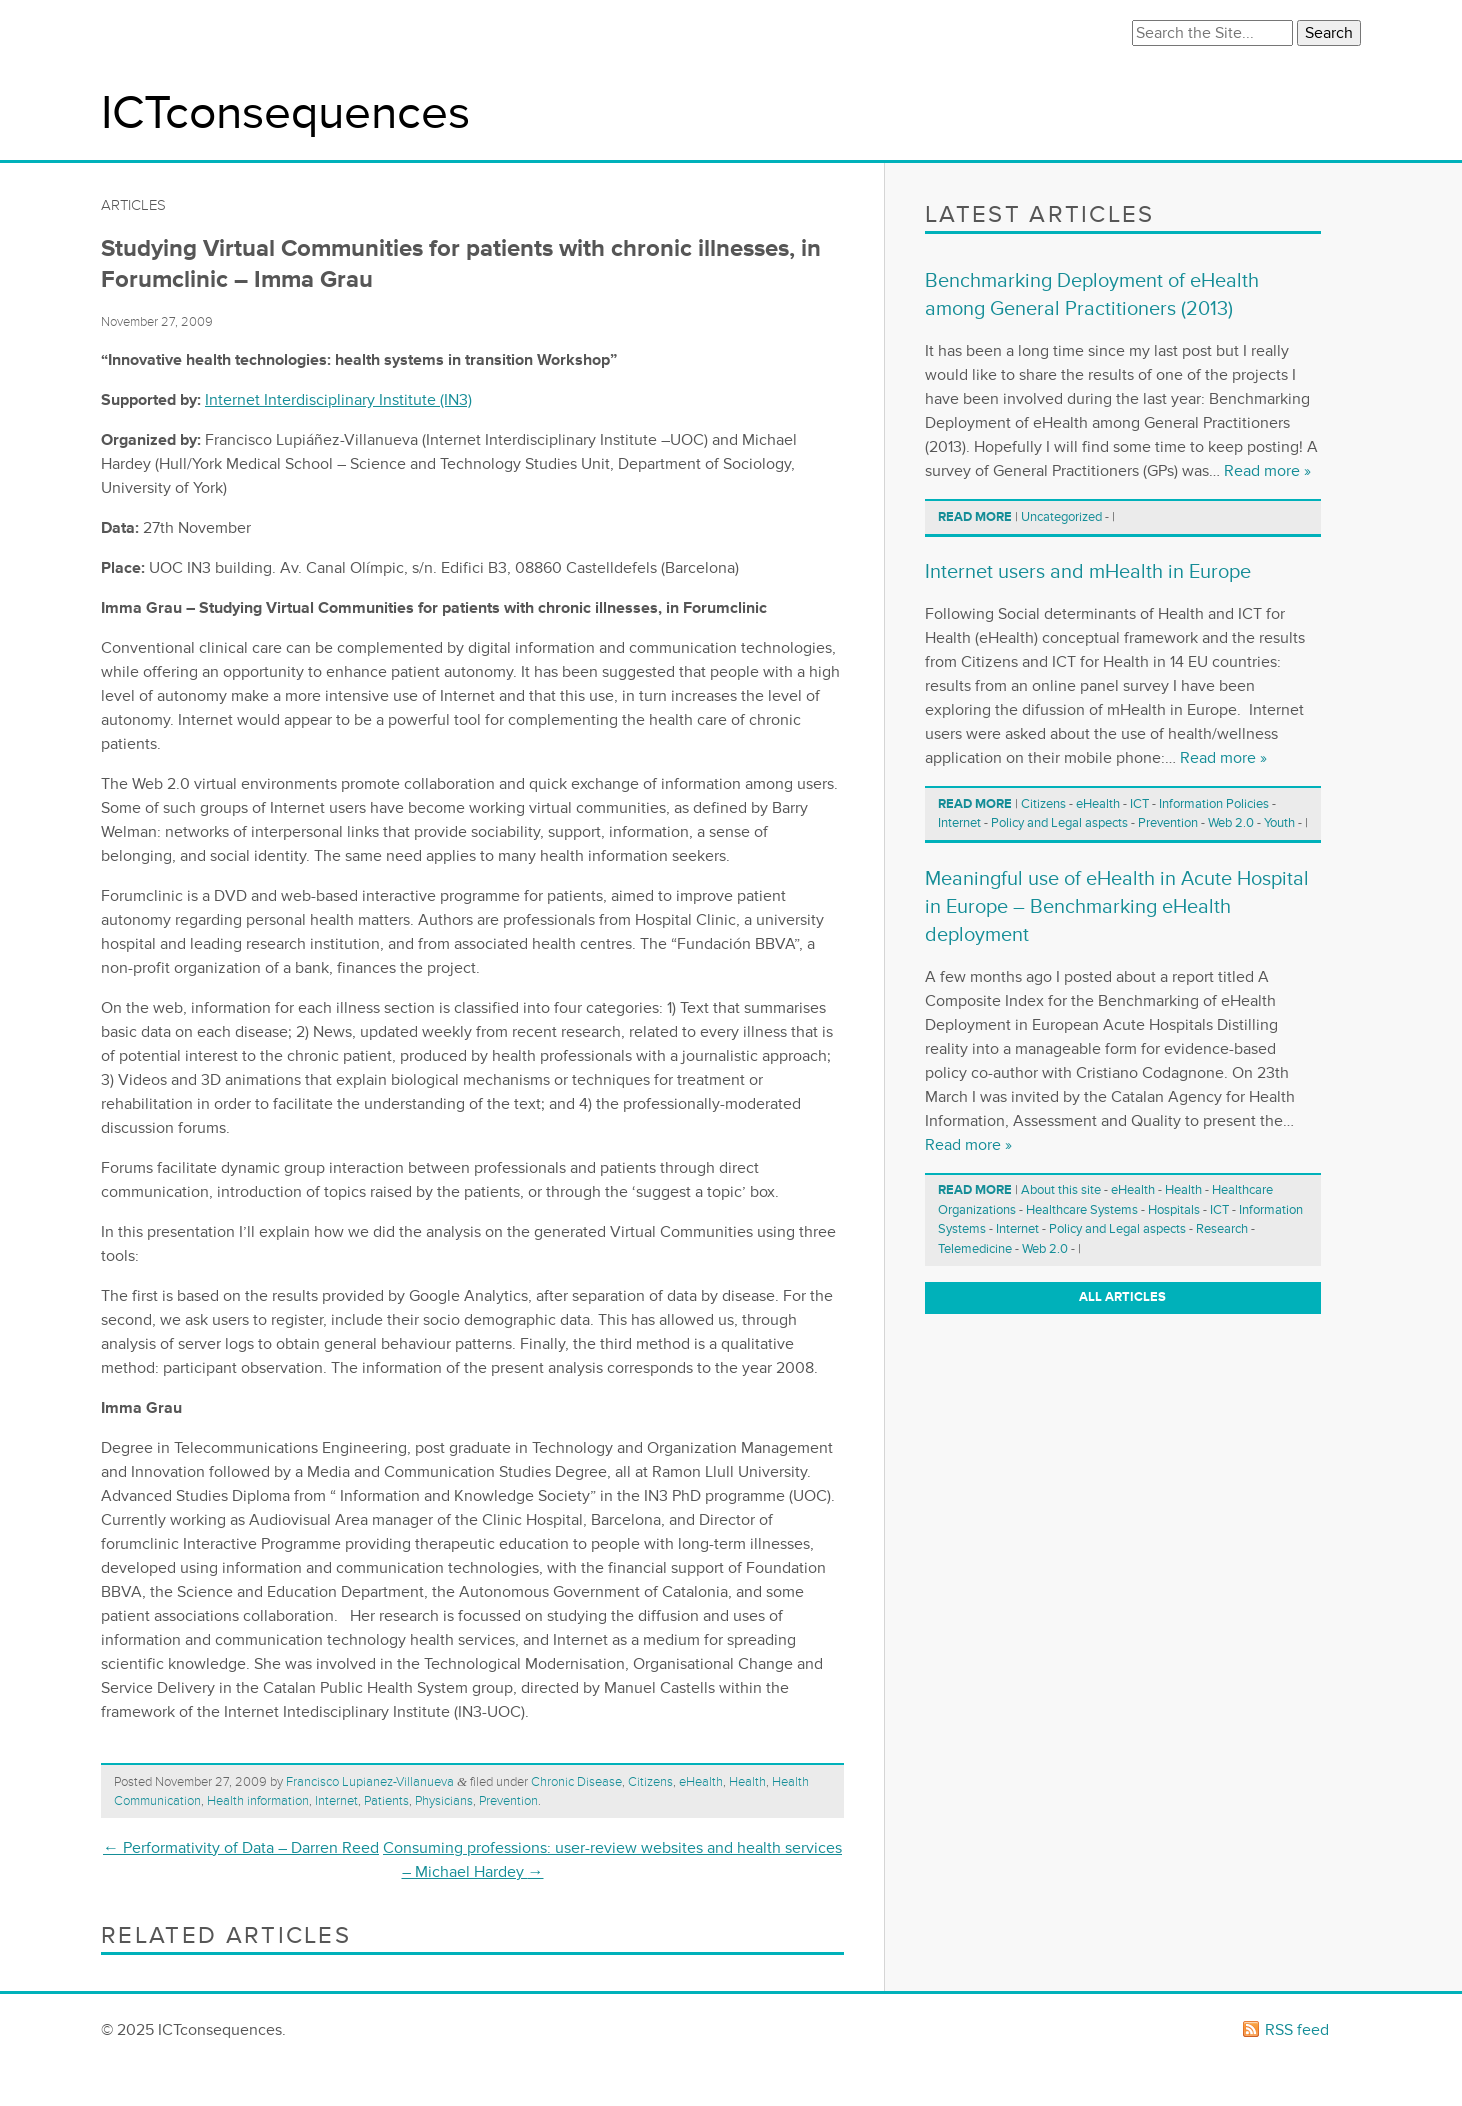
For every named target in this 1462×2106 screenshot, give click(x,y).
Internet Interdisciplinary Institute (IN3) (338, 400)
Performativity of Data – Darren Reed (241, 1848)
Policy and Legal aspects (1059, 823)
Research (1222, 1229)
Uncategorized (1061, 517)
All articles (1122, 1297)
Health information (258, 1801)
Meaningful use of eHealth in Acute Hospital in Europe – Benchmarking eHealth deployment (1117, 907)
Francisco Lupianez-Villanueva (370, 1782)
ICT (1139, 804)
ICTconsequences (285, 113)
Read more (975, 517)
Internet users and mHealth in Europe (1088, 572)
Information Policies (1214, 804)
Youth (1279, 823)
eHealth (701, 1782)
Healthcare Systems (1082, 1210)
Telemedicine (975, 1249)
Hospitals (1174, 1210)
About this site (1061, 1190)
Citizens (650, 1782)
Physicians (444, 1801)
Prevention (508, 1801)
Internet (336, 1801)
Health (747, 1782)
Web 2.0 (1231, 823)
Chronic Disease (576, 1782)
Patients (386, 1801)
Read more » (1267, 471)
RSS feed (1297, 2030)
